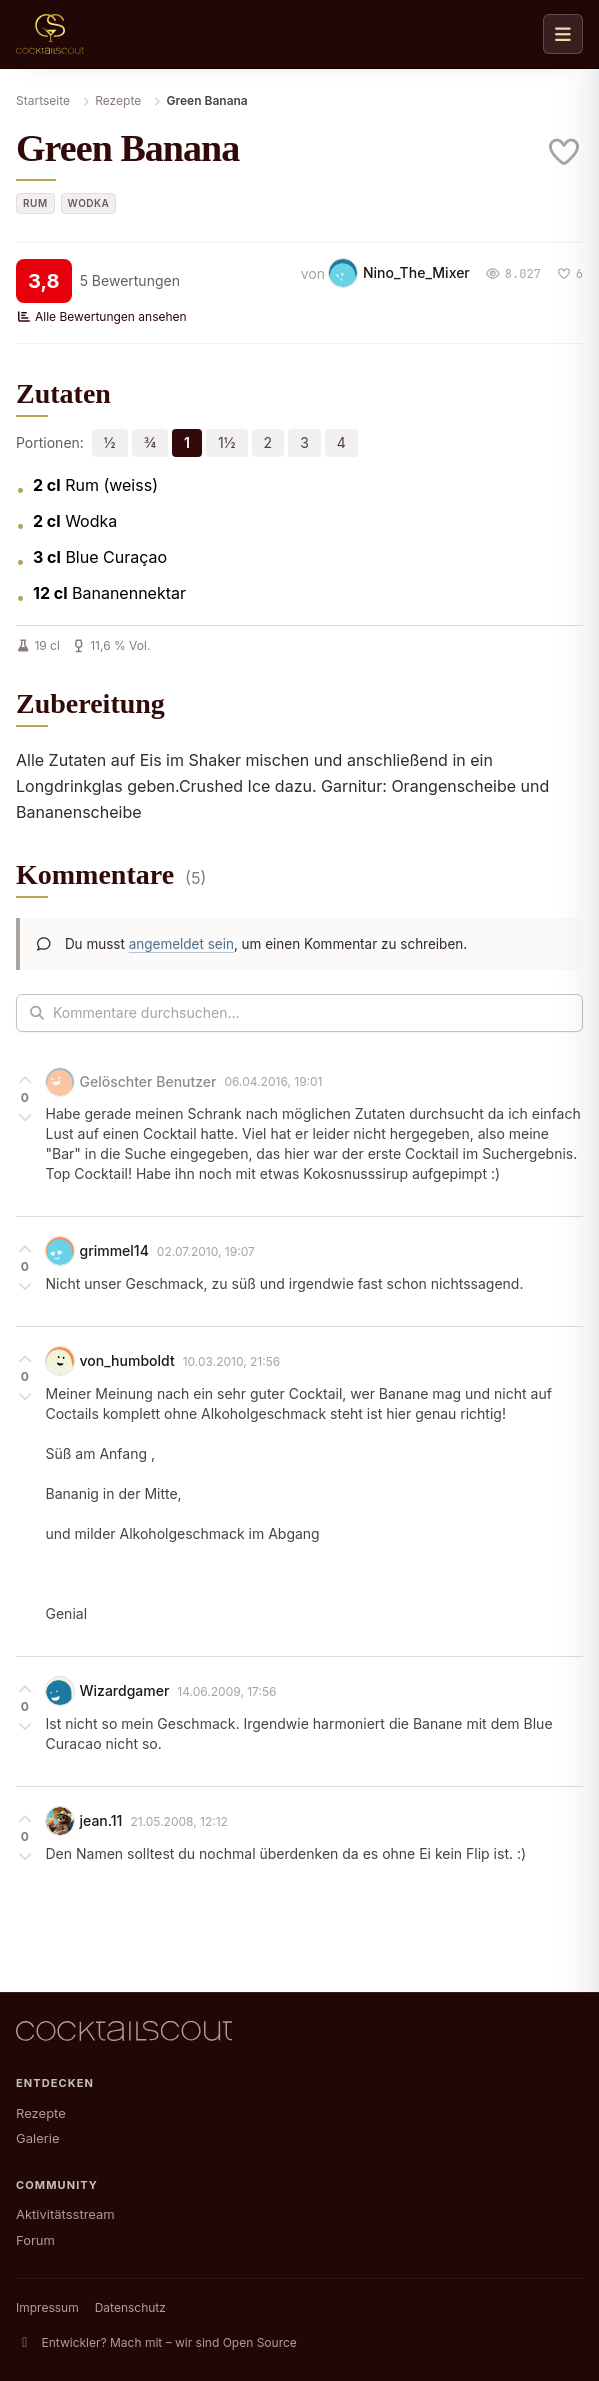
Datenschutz (130, 2307)
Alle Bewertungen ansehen (101, 316)
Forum (35, 2240)
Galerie (37, 2138)
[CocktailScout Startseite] (50, 34)
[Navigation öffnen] (563, 34)
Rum (35, 203)
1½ (227, 442)
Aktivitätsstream (65, 2214)
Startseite (43, 100)
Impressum (47, 2307)
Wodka (89, 203)
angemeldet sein (181, 944)
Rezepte (118, 100)
